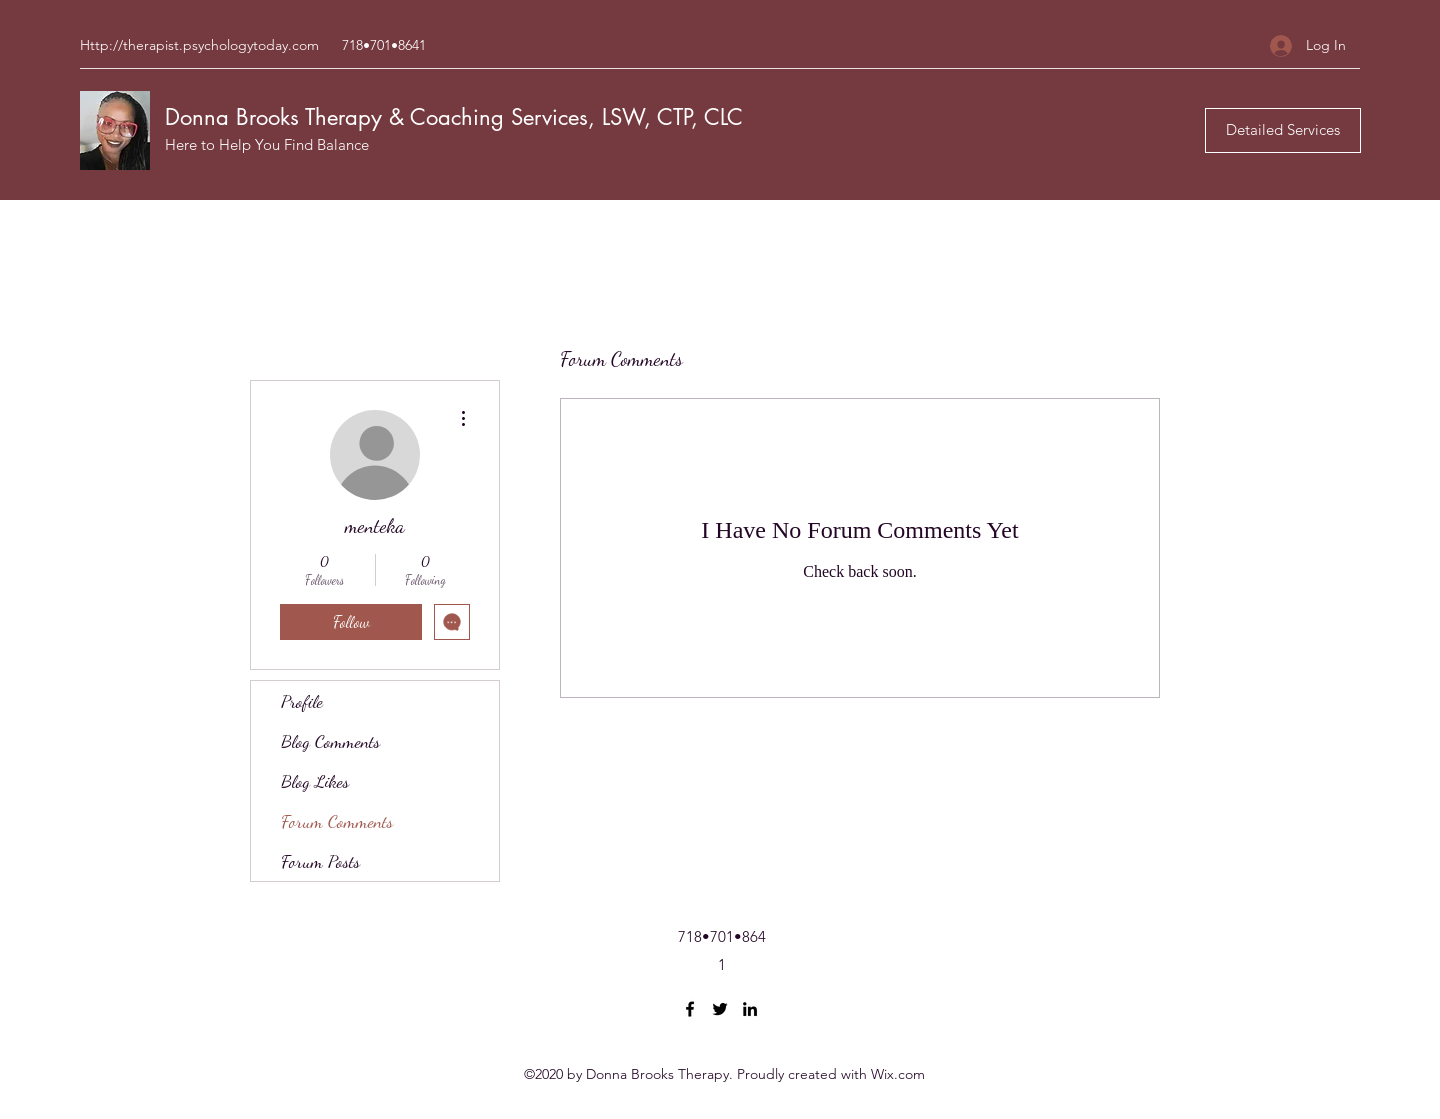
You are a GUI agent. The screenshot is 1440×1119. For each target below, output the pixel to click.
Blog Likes (315, 781)
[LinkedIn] (750, 1009)
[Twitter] (720, 1009)
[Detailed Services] (1283, 130)
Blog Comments (330, 741)
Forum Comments (337, 821)
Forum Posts (320, 861)
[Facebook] (690, 1009)
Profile (302, 701)
